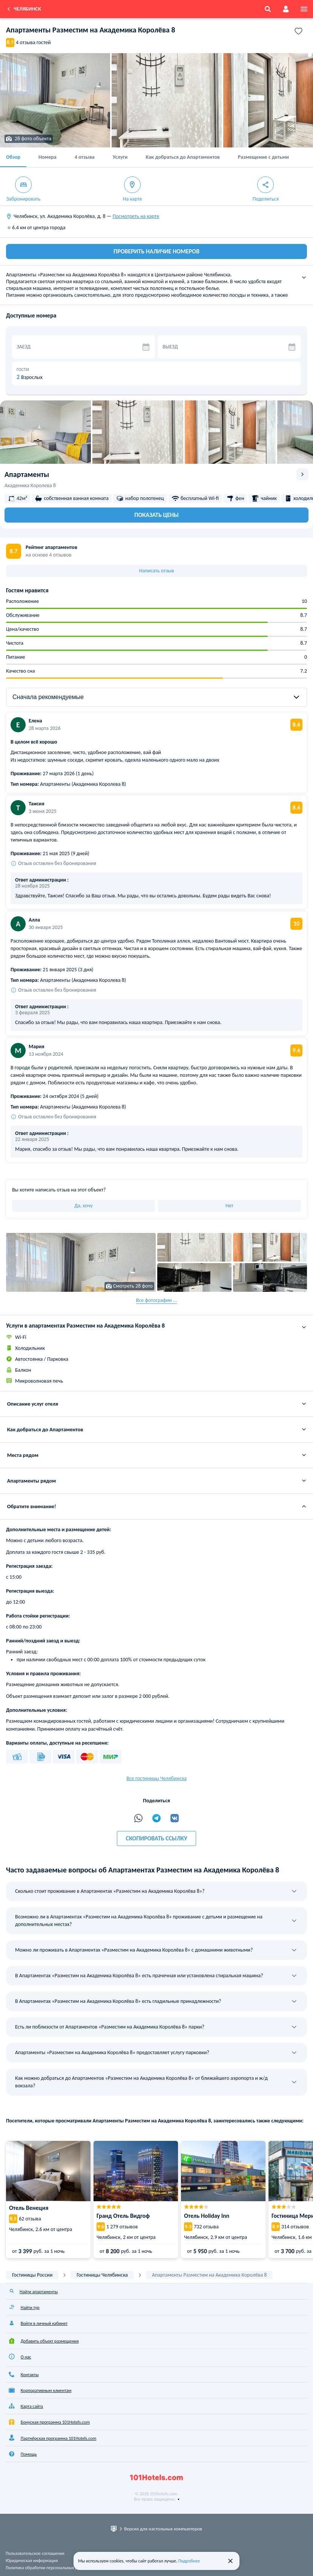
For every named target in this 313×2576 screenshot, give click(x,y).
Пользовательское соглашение (35, 2553)
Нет (229, 1205)
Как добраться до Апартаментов (183, 157)
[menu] (304, 9)
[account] (286, 9)
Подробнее (189, 2561)
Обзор (13, 157)
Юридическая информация (32, 2560)
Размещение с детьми (263, 157)
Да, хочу (83, 1205)
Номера (47, 157)
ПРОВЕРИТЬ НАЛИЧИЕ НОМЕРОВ (156, 251)
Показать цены (156, 514)
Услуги (120, 157)
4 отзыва (85, 157)
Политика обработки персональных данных (48, 2567)
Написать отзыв (156, 570)
